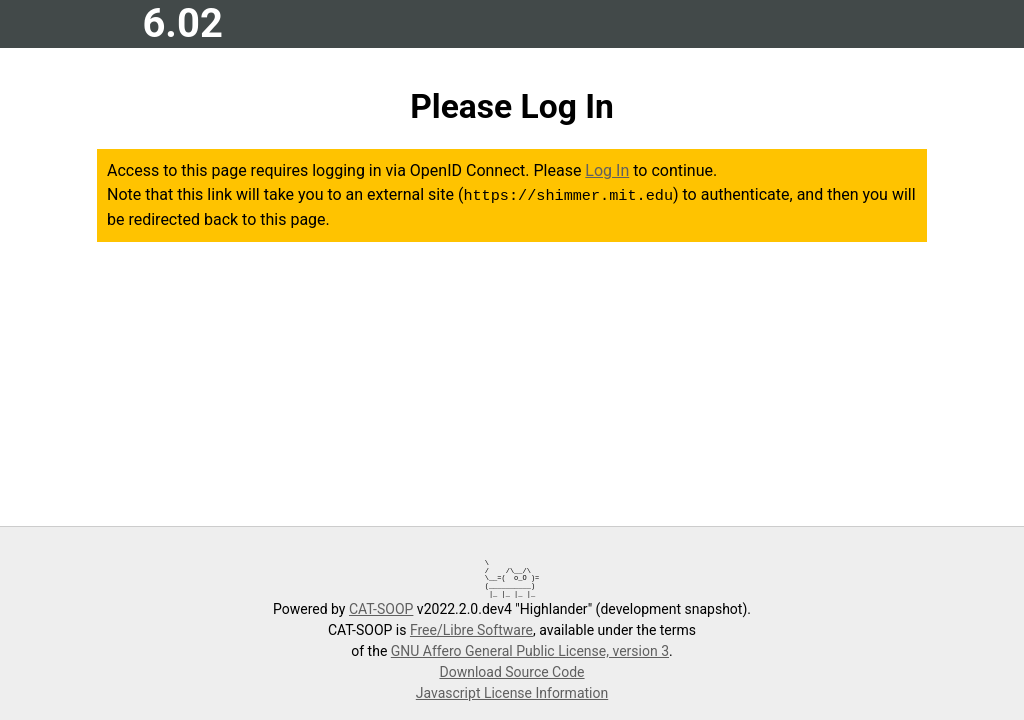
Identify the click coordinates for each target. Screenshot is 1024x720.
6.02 (182, 23)
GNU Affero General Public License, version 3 (530, 651)
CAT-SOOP (381, 609)
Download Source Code (511, 672)
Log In (607, 170)
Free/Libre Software (471, 630)
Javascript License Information (512, 693)
